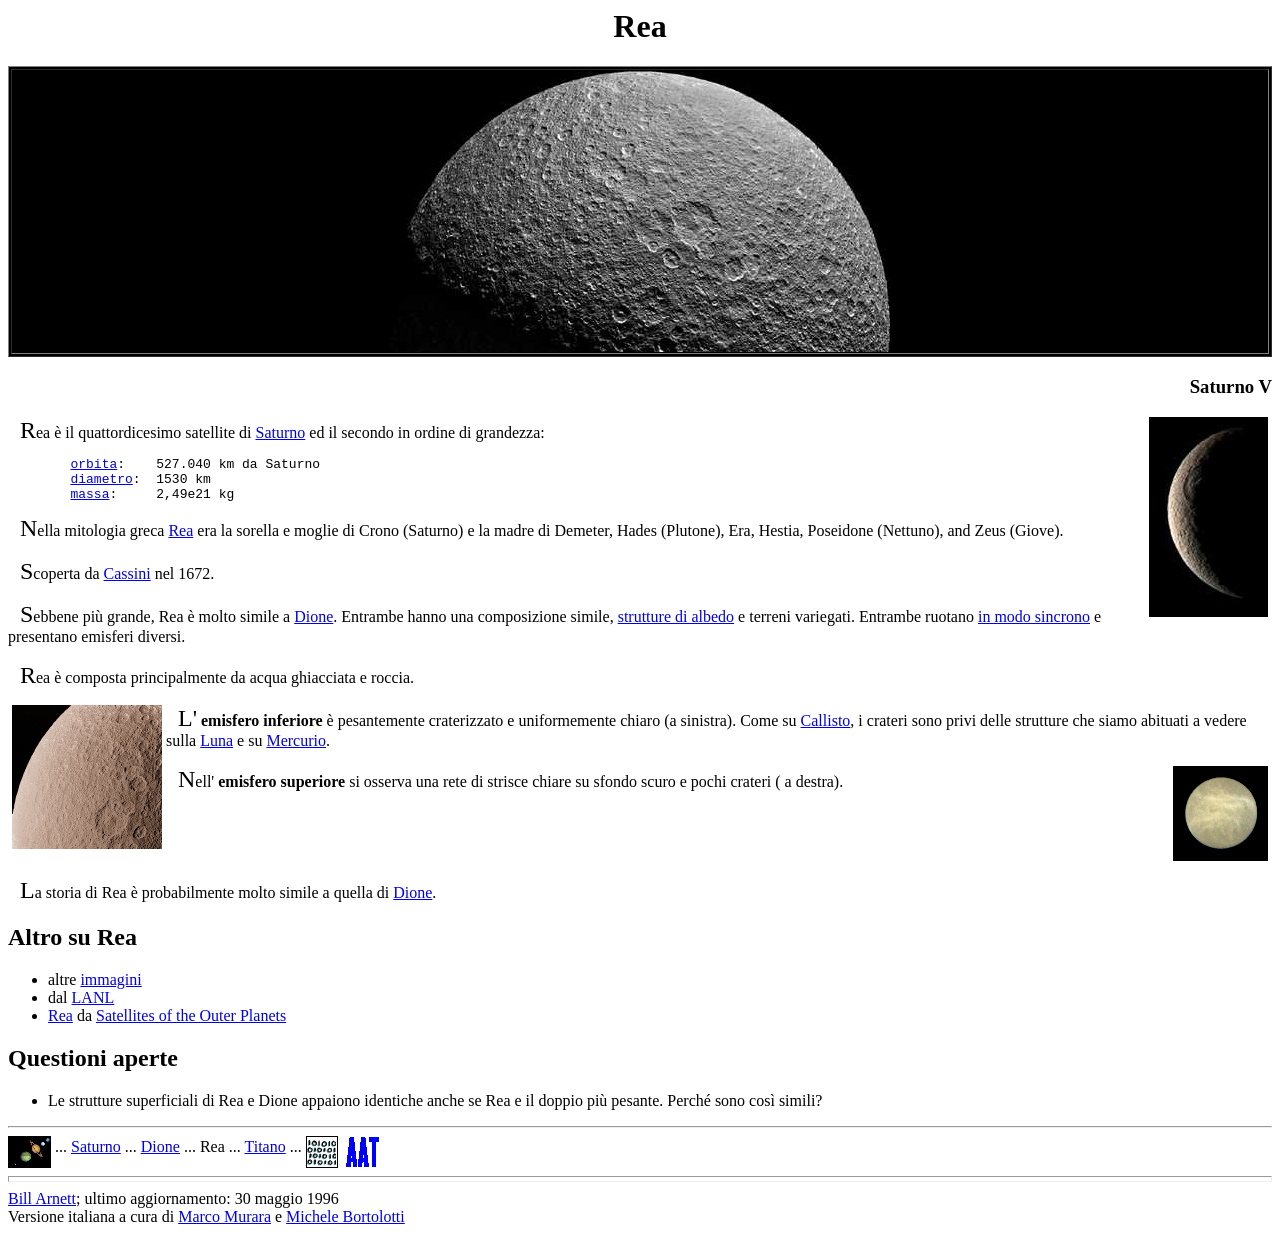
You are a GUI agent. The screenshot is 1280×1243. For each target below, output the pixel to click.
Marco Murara (224, 1225)
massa (89, 502)
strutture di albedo (676, 625)
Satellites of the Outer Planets (191, 1024)
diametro (101, 484)
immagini (110, 988)
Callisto (826, 729)
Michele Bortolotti (345, 1225)
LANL (93, 1006)
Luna (216, 749)
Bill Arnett (42, 1207)
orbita (93, 466)
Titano (264, 1155)
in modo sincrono (1034, 625)
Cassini (127, 582)
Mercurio (296, 749)
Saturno (281, 432)
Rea (180, 539)
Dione (313, 625)
